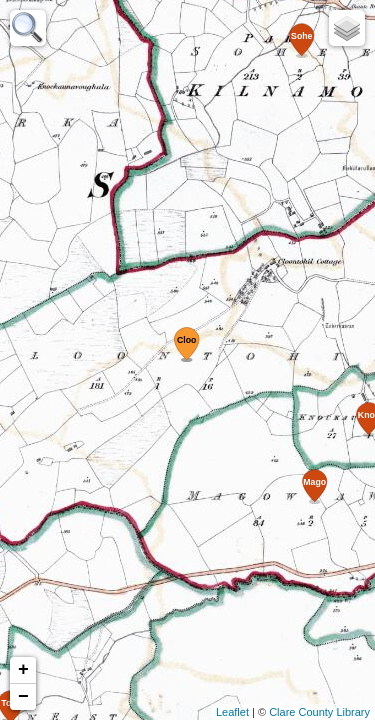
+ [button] (23, 670)
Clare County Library (319, 712)
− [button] (23, 697)
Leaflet (232, 712)
